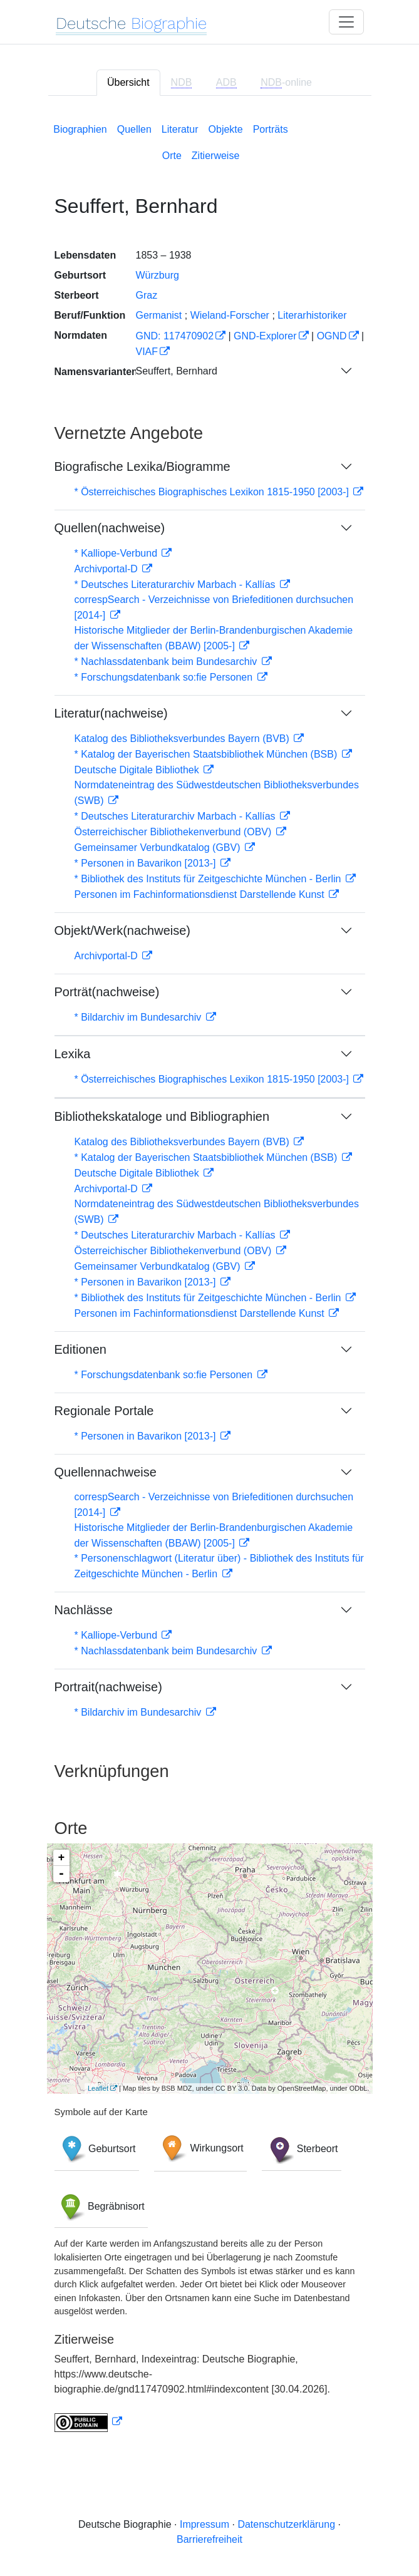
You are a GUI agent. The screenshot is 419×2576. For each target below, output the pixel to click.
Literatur (180, 129)
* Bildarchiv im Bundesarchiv (139, 1017)
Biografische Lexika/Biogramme (142, 466)
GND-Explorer (265, 336)
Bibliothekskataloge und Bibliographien (162, 1116)
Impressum (204, 2524)
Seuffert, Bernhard (176, 371)
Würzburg (157, 275)
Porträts (270, 129)
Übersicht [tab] (128, 82)
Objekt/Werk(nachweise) (122, 930)
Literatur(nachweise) (111, 713)
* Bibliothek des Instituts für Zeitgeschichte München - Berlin (209, 878)
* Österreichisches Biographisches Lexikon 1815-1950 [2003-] (213, 492)
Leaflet (98, 2088)
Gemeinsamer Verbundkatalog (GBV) (159, 847)
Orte (172, 155)
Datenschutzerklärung (286, 2524)
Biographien (79, 129)
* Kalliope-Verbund (117, 553)
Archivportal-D (108, 569)
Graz (147, 295)
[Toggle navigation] (346, 21)
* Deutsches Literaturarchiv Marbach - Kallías (176, 584)
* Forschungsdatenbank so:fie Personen (165, 677)
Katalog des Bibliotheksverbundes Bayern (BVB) (183, 738)
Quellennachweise (105, 1472)
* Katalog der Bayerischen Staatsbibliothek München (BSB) (207, 754)
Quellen (134, 129)
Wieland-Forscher (229, 315)
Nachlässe (83, 1610)
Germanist (159, 315)
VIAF (147, 351)
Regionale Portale (104, 1411)
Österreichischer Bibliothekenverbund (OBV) (174, 832)
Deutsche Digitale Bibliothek (138, 770)
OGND (332, 336)
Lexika (72, 1054)
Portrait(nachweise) (108, 1687)
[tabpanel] (209, 1275)
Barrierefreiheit (209, 2539)
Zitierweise (215, 155)
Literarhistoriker (311, 315)
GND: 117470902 (175, 336)
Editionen (80, 1349)
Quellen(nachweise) (109, 528)
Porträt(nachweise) (107, 992)
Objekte (226, 129)
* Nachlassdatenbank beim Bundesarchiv (167, 661)
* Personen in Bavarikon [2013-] (147, 863)
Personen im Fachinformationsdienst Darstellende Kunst (201, 894)
